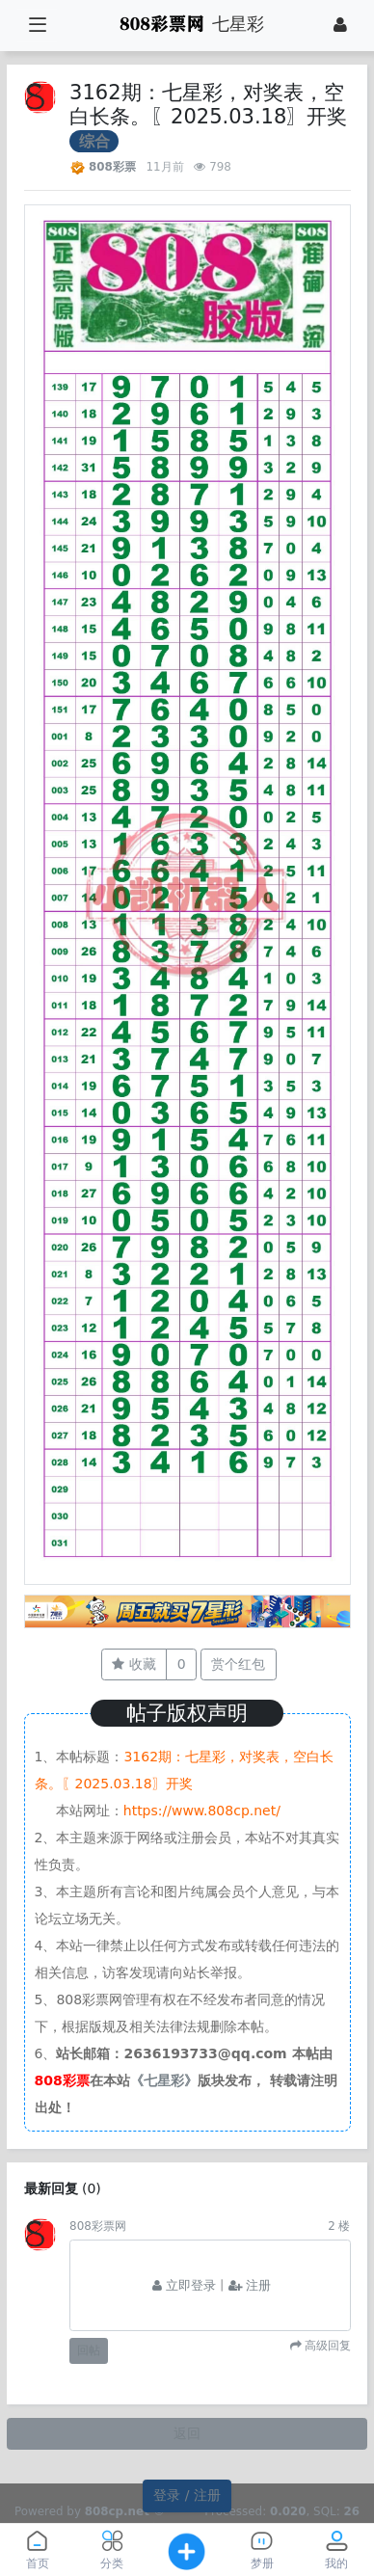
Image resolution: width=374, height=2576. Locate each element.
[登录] (340, 25)
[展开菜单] (37, 25)
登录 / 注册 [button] (187, 2495)
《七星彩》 (164, 2080)
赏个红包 (238, 1664)
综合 (94, 141)
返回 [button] (187, 2433)
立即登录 (184, 2285)
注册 (249, 2285)
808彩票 (112, 167)
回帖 (88, 2350)
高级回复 (326, 2345)
